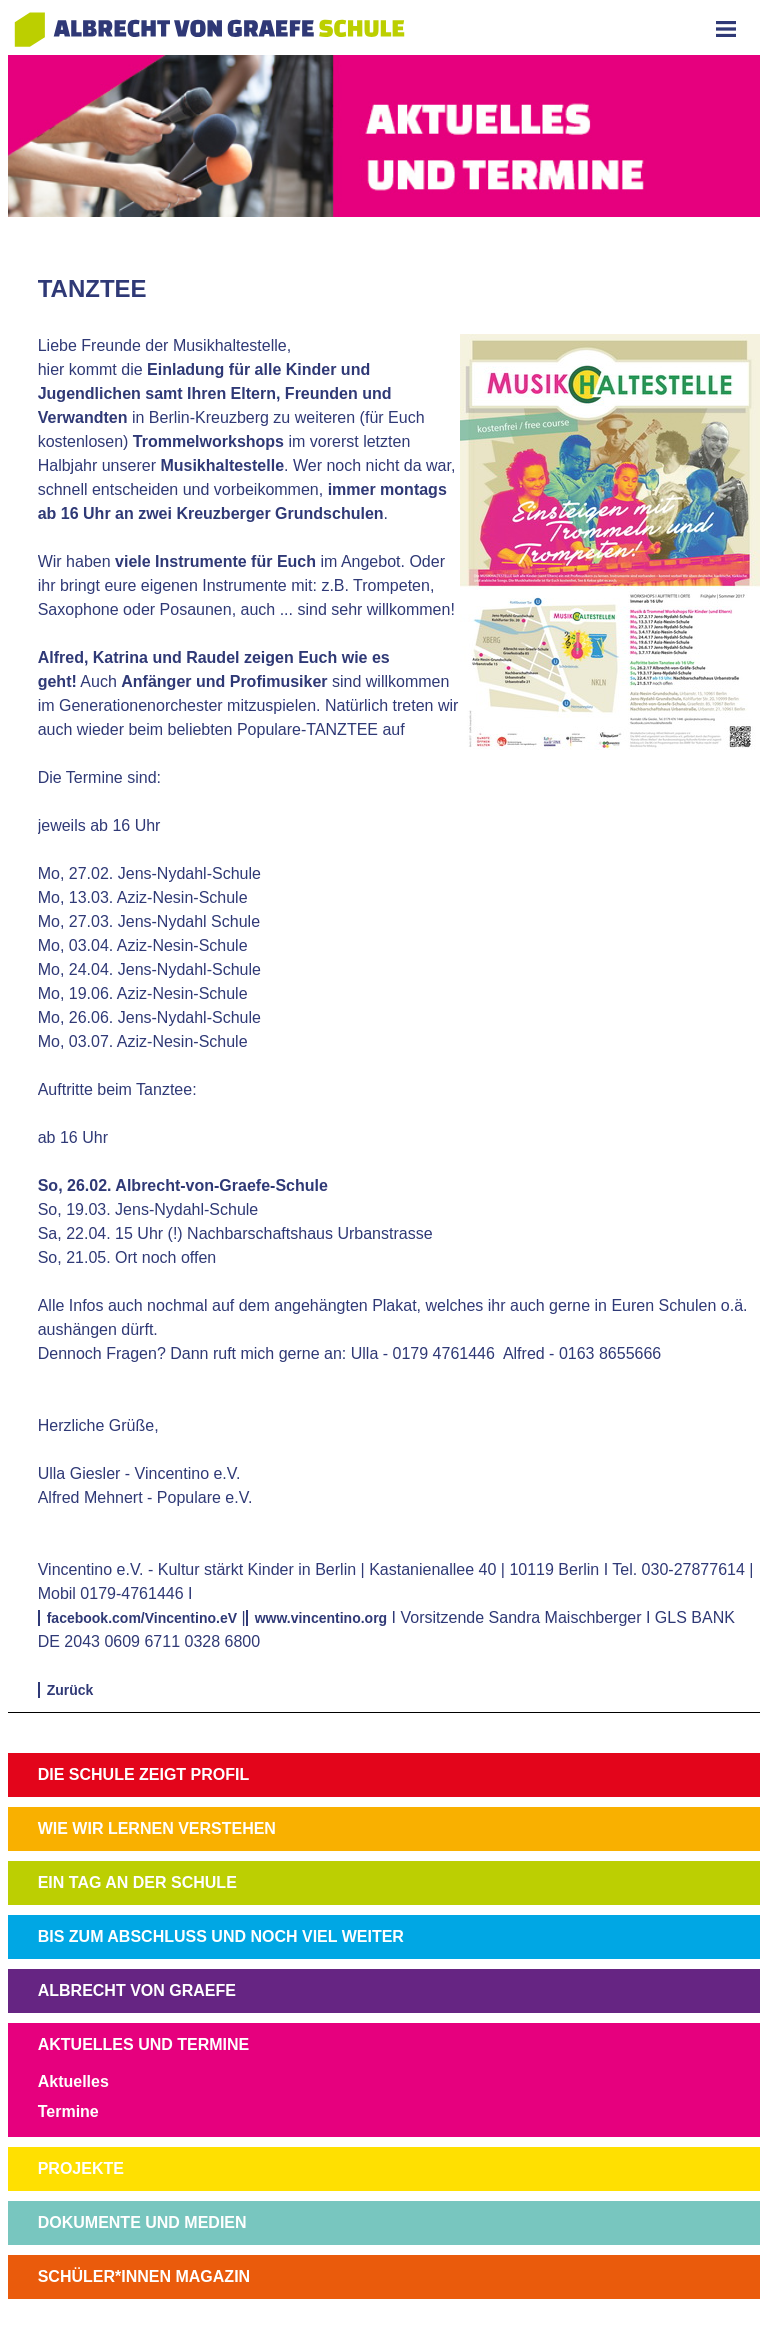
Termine (68, 2111)
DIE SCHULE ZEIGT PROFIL (144, 1774)
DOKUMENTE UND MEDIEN (142, 2222)
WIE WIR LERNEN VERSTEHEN (157, 1828)
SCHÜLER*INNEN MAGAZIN (144, 2276)
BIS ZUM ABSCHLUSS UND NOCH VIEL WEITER (221, 1936)
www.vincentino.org (321, 1618)
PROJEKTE (81, 2168)
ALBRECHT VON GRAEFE (137, 1990)
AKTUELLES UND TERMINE (144, 2044)
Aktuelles (73, 2081)
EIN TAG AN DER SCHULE (137, 1882)
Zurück (70, 1690)
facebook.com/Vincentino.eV (142, 1618)
